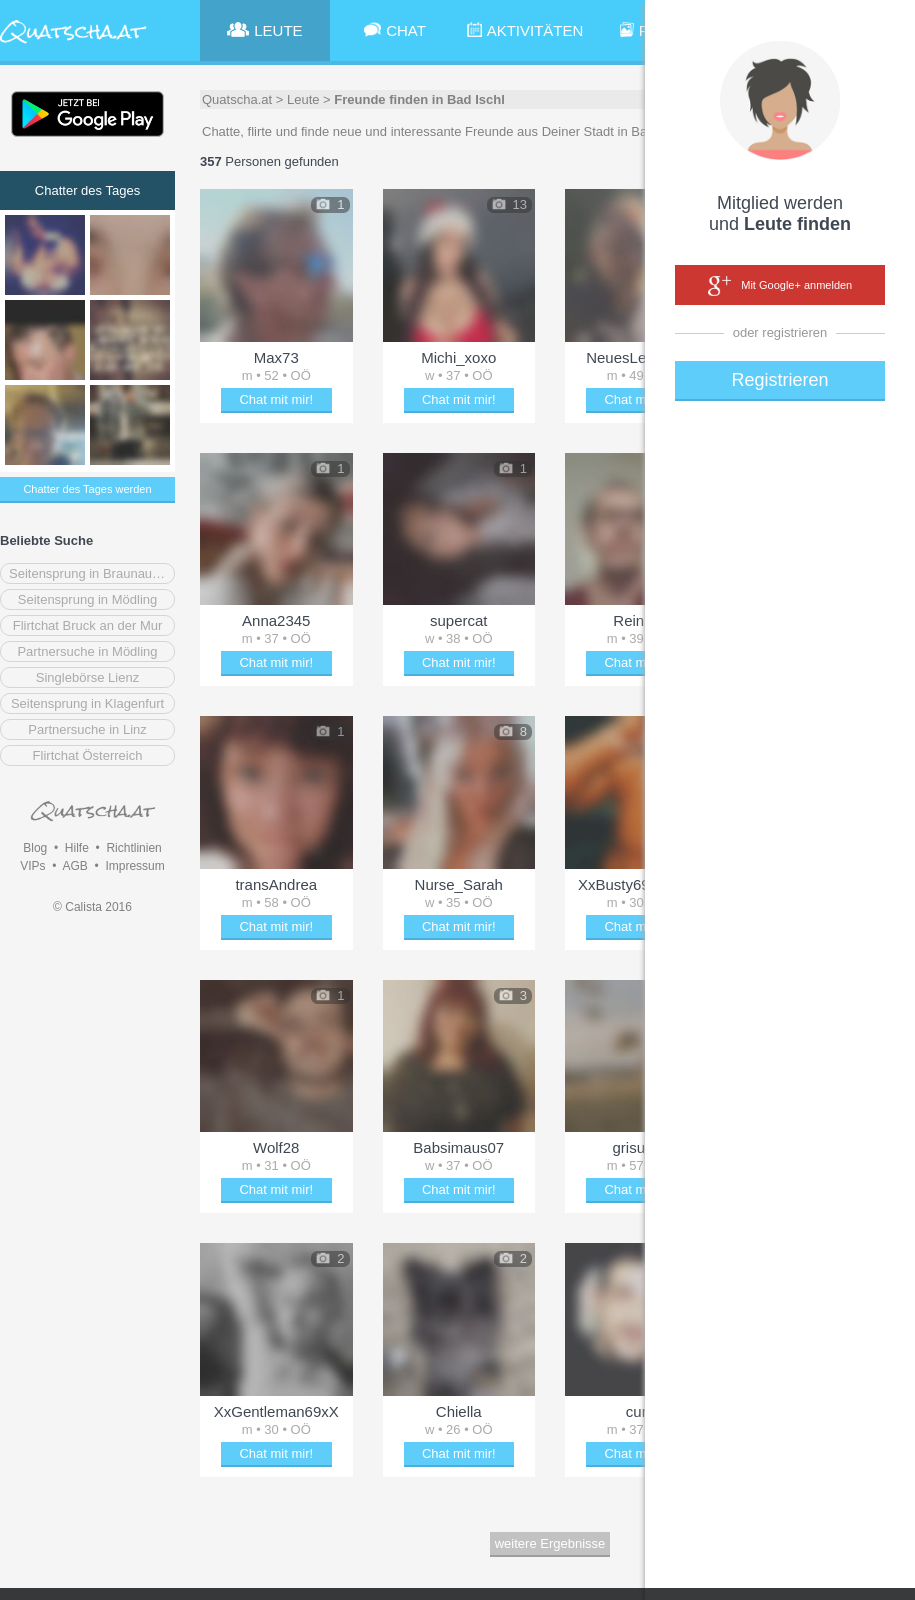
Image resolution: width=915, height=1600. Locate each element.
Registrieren (779, 380)
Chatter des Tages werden (87, 489)
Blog (35, 848)
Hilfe (77, 848)
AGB (74, 866)
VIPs (32, 866)
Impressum (134, 866)
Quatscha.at (237, 99)
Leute (303, 99)
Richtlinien (133, 848)
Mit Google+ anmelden (780, 286)
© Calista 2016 (92, 907)
